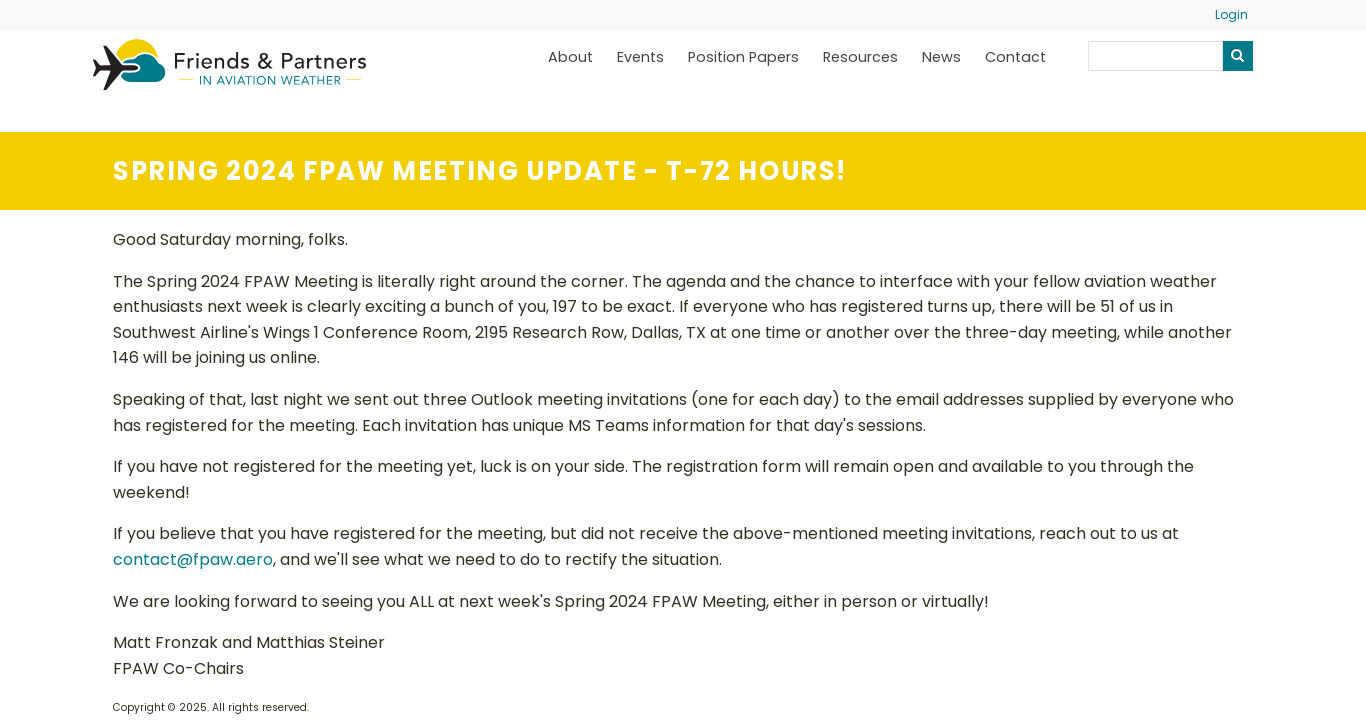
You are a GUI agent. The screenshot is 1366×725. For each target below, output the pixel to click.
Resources (860, 57)
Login (1231, 14)
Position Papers (743, 57)
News (941, 57)
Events (640, 57)
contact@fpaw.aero (193, 559)
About (570, 57)
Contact (1015, 57)
